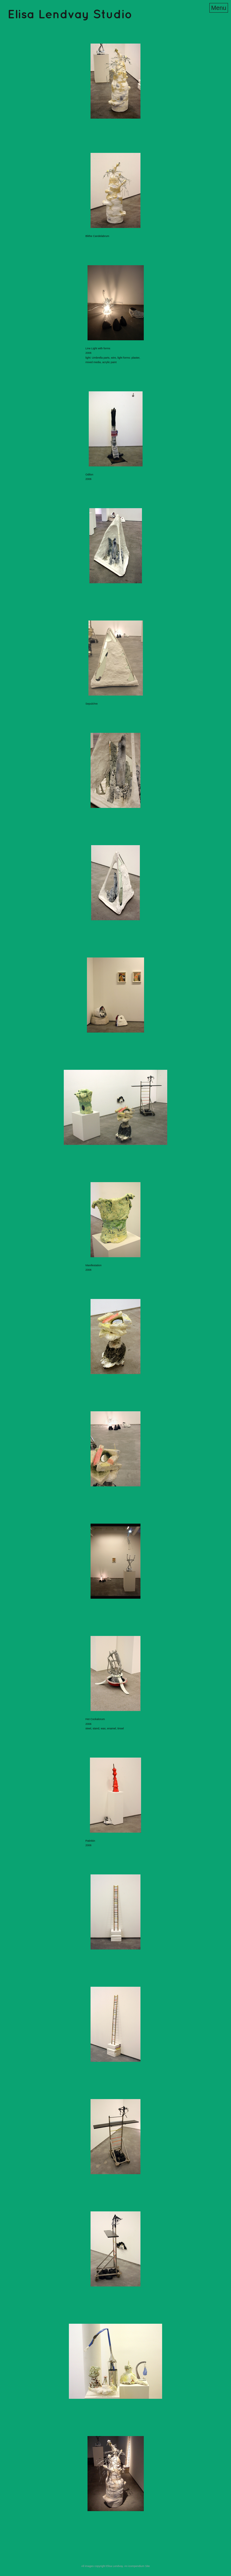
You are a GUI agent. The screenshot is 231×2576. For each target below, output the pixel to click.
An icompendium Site (137, 2566)
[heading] (70, 16)
